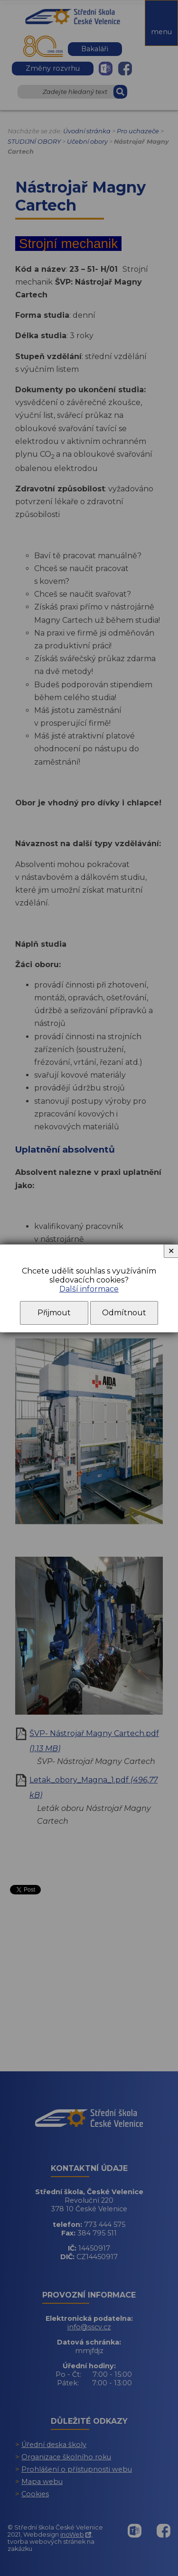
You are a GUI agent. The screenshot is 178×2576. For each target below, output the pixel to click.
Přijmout (54, 1312)
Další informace (89, 1288)
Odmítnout (124, 1312)
